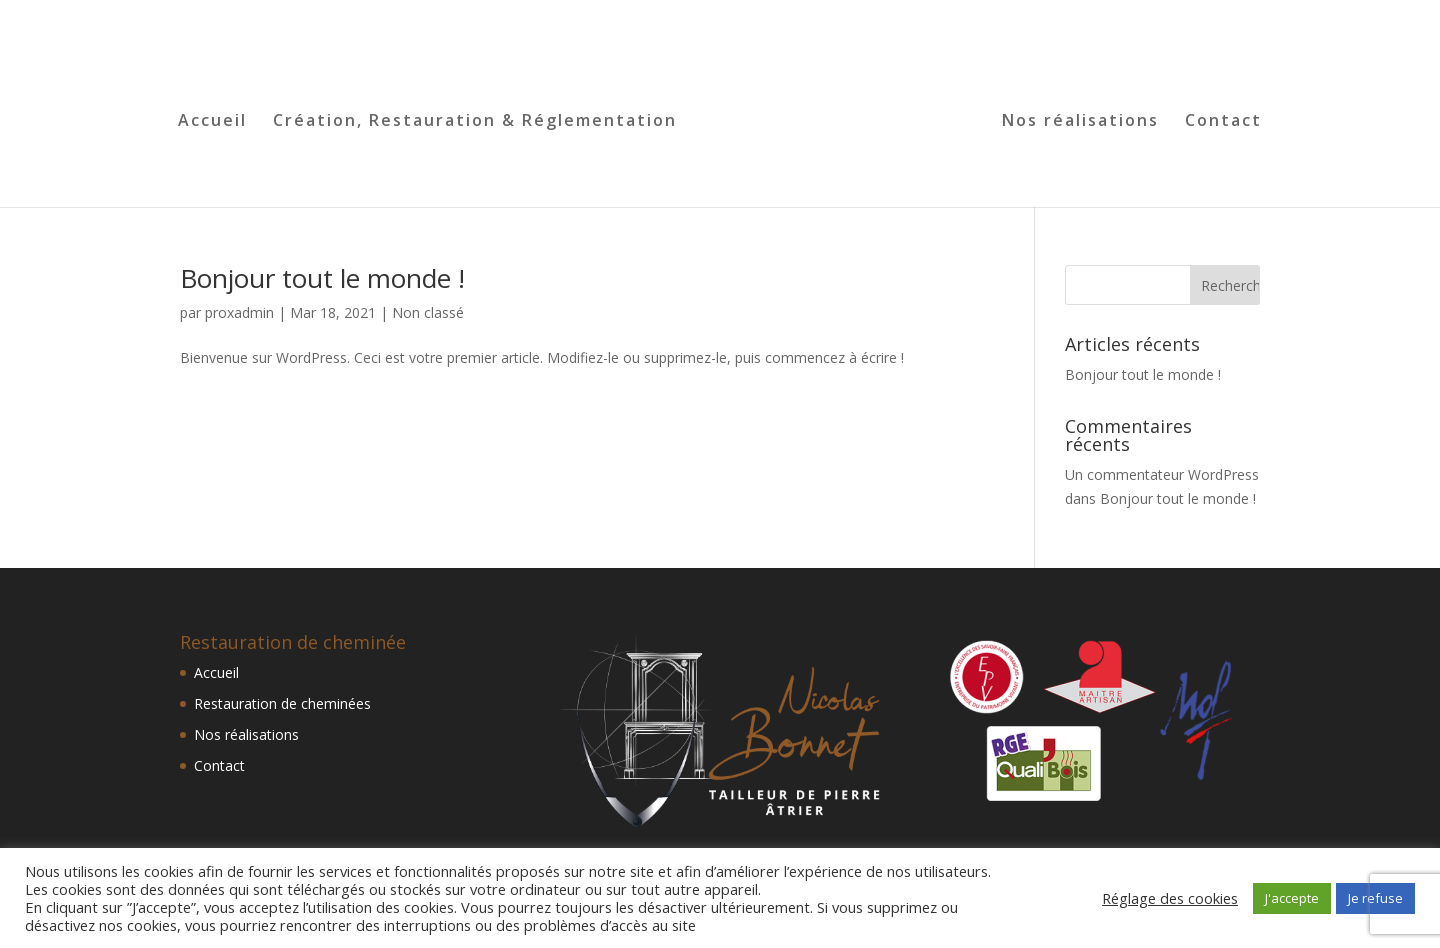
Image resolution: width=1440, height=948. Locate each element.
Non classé (428, 312)
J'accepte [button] (1292, 898)
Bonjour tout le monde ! (322, 278)
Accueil (212, 122)
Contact (1223, 122)
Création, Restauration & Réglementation (475, 122)
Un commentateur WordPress (1162, 474)
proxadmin (239, 312)
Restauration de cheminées (282, 703)
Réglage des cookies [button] (1170, 898)
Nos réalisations (1080, 122)
